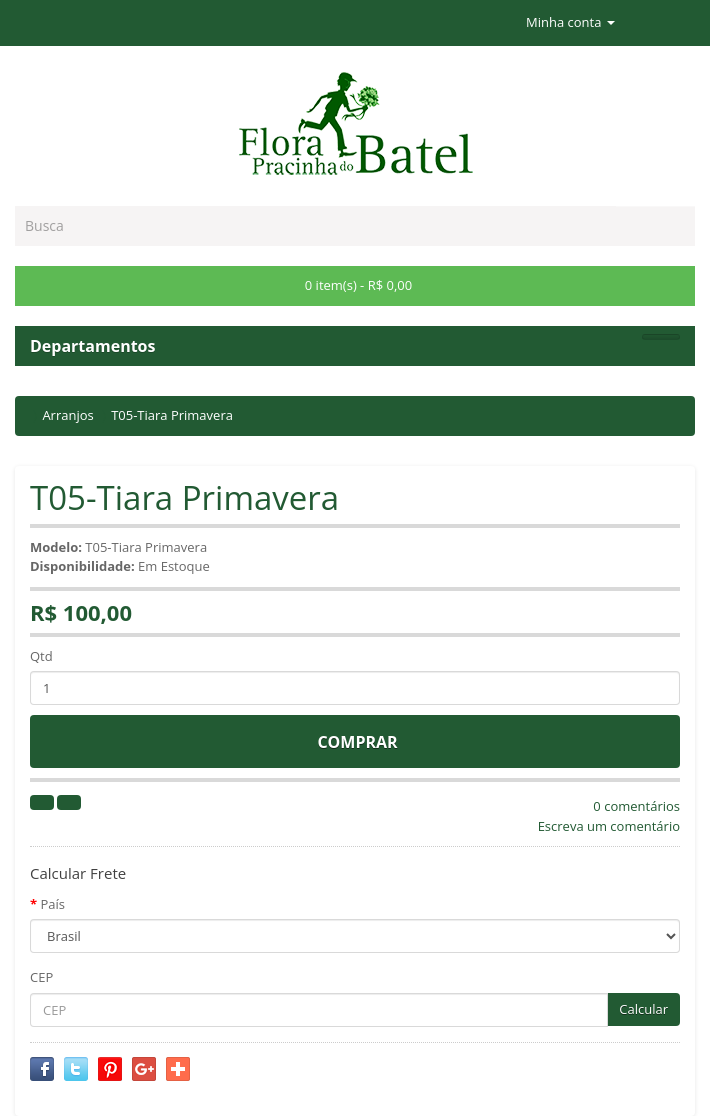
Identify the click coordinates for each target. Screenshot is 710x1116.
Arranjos (67, 415)
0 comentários (636, 806)
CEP (41, 977)
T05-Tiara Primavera (172, 415)
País (52, 904)
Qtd (41, 656)
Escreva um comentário (609, 826)
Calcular (643, 1009)
